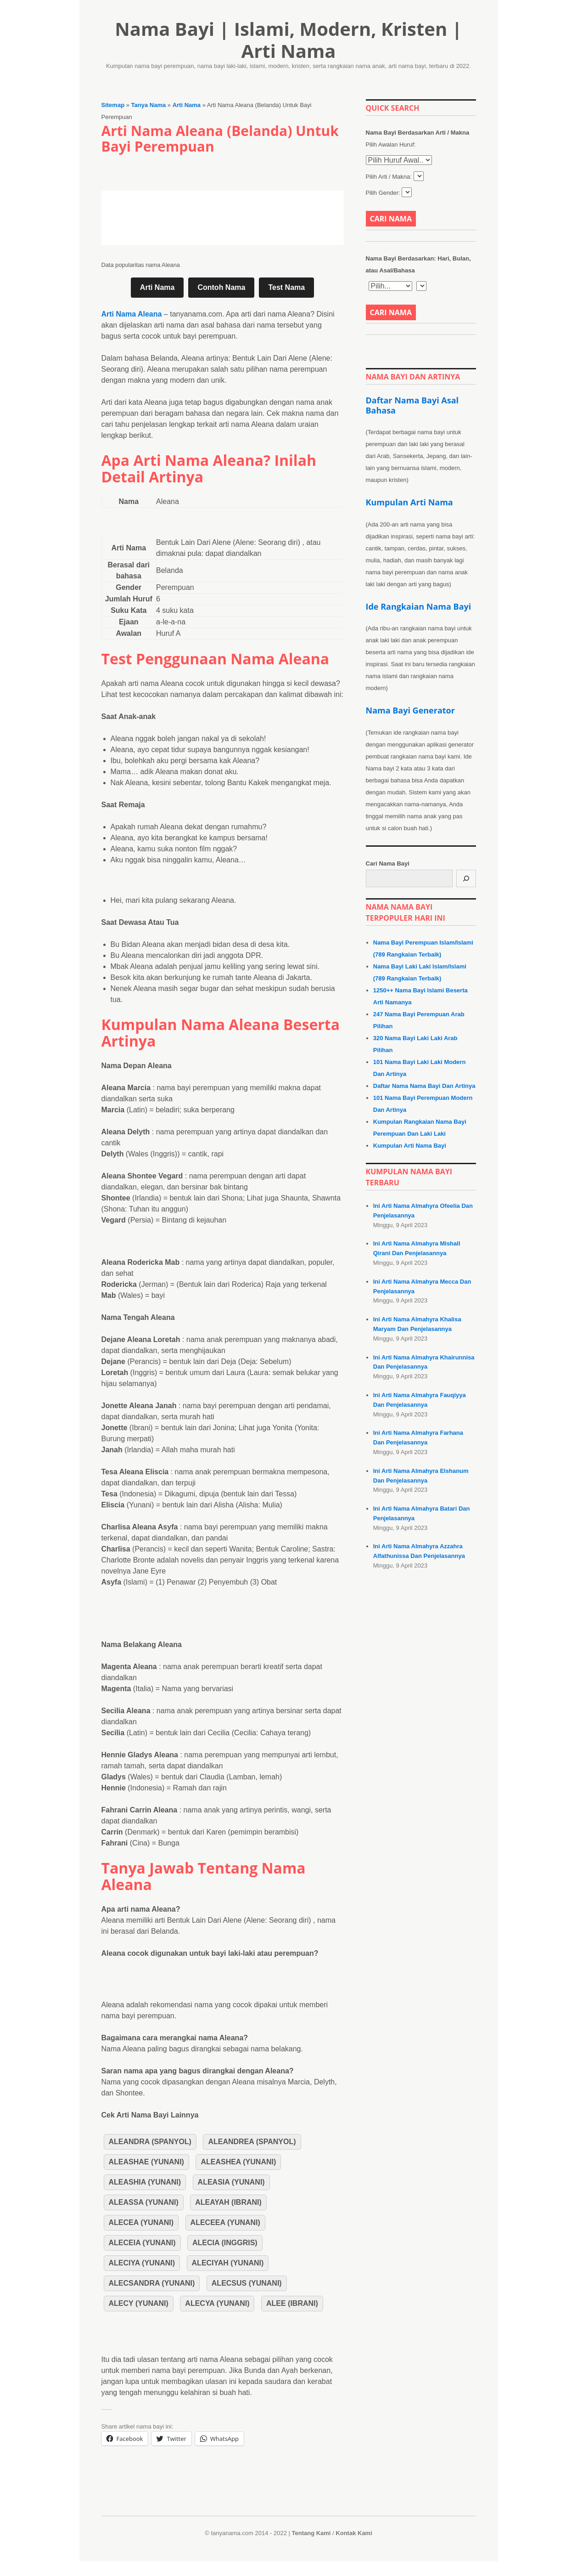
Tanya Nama (148, 105)
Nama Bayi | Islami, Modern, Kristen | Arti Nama (288, 39)
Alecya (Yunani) (217, 2303)
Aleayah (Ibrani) (228, 2202)
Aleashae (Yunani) (146, 2162)
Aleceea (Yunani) (225, 2222)
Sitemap (113, 105)
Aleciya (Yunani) (142, 2263)
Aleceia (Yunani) (142, 2243)
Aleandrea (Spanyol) (252, 2142)
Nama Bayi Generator (410, 710)
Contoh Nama (221, 287)
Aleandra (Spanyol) (150, 2142)
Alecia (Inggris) (225, 2243)
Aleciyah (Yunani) (228, 2263)
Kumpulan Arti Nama (409, 502)
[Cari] (466, 878)
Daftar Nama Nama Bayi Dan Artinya (424, 1085)
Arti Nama (187, 105)
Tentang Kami (311, 2533)
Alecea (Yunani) (141, 2222)
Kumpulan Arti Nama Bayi (409, 1145)
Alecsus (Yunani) (247, 2283)
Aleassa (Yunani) (144, 2202)
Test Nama (286, 287)
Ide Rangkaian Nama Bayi (418, 606)
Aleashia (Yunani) (145, 2182)
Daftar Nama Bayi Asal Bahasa (412, 405)
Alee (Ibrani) (292, 2303)
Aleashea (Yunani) (238, 2162)
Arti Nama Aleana (131, 314)
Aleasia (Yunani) (231, 2182)
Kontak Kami (354, 2533)
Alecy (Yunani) (138, 2303)
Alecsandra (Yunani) (152, 2283)
